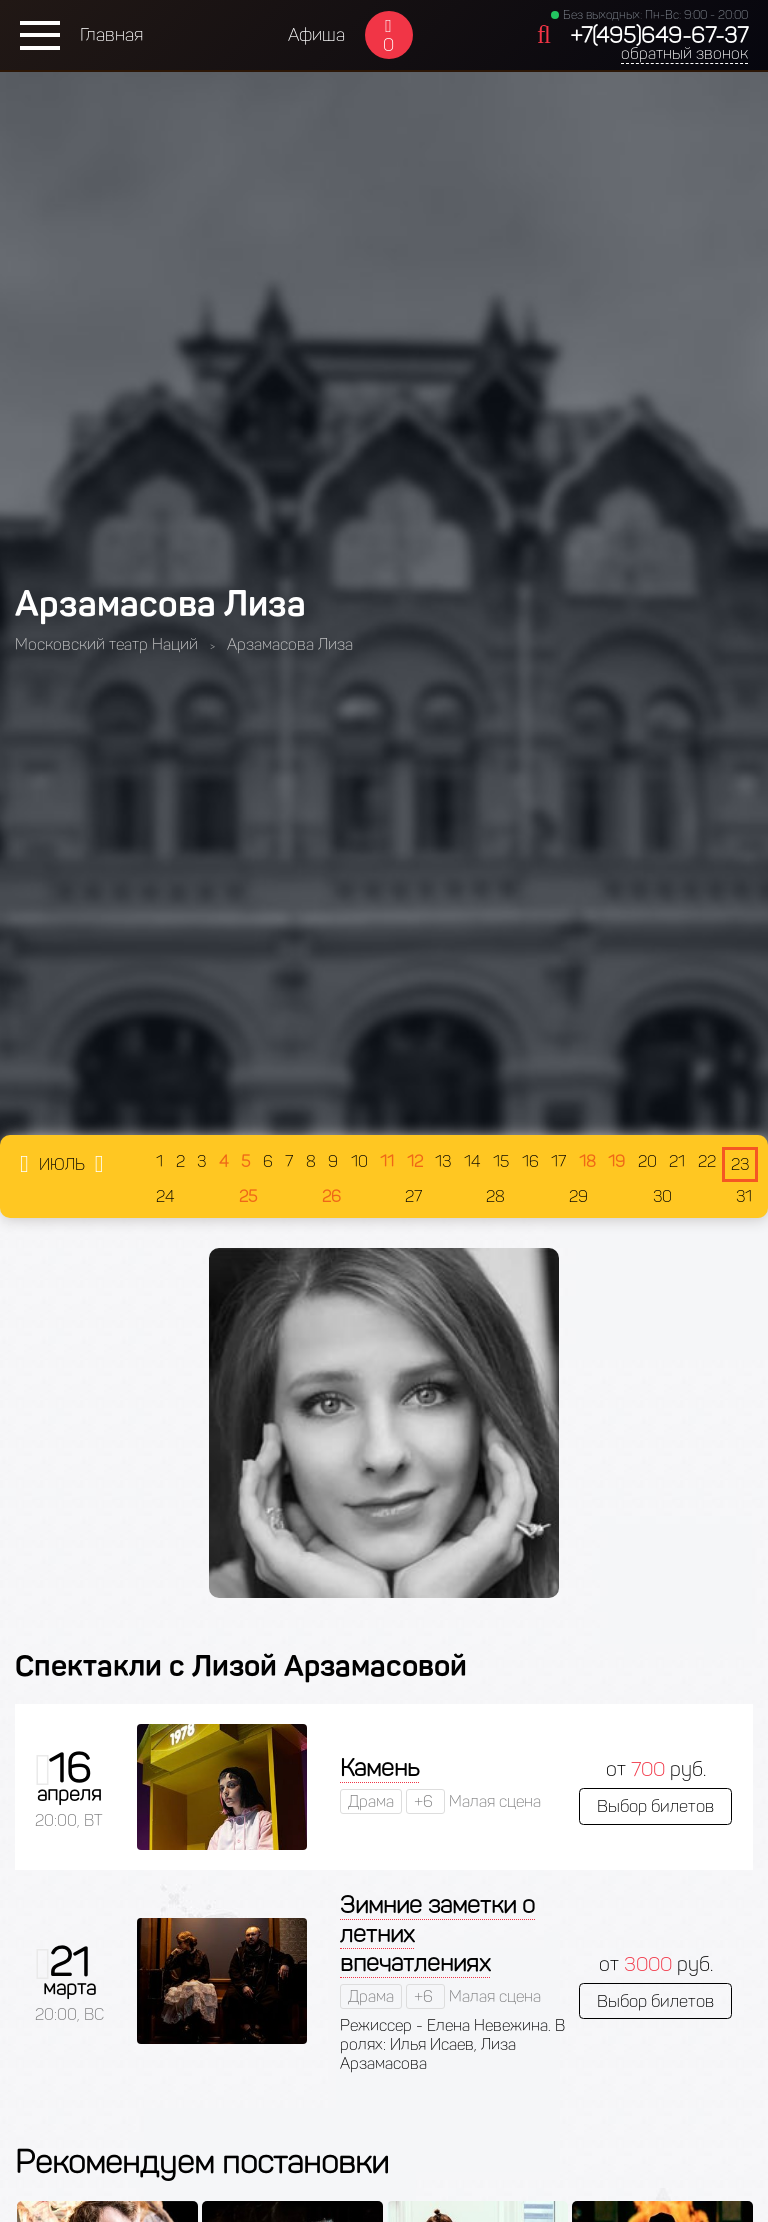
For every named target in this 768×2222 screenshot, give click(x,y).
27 (413, 1196)
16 (530, 1161)
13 (443, 1161)
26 (331, 1196)
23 (740, 1164)
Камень (379, 1767)
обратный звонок (684, 53)
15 (501, 1161)
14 (472, 1161)
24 (165, 1196)
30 (662, 1196)
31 (744, 1196)
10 (359, 1161)
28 (495, 1196)
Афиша (316, 35)
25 (248, 1196)
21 (677, 1161)
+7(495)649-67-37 (659, 35)
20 (647, 1161)
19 (616, 1161)
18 (587, 1161)
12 (415, 1161)
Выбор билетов (655, 1806)
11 (387, 1161)
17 (558, 1161)
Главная (111, 35)
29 (578, 1196)
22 (707, 1161)
